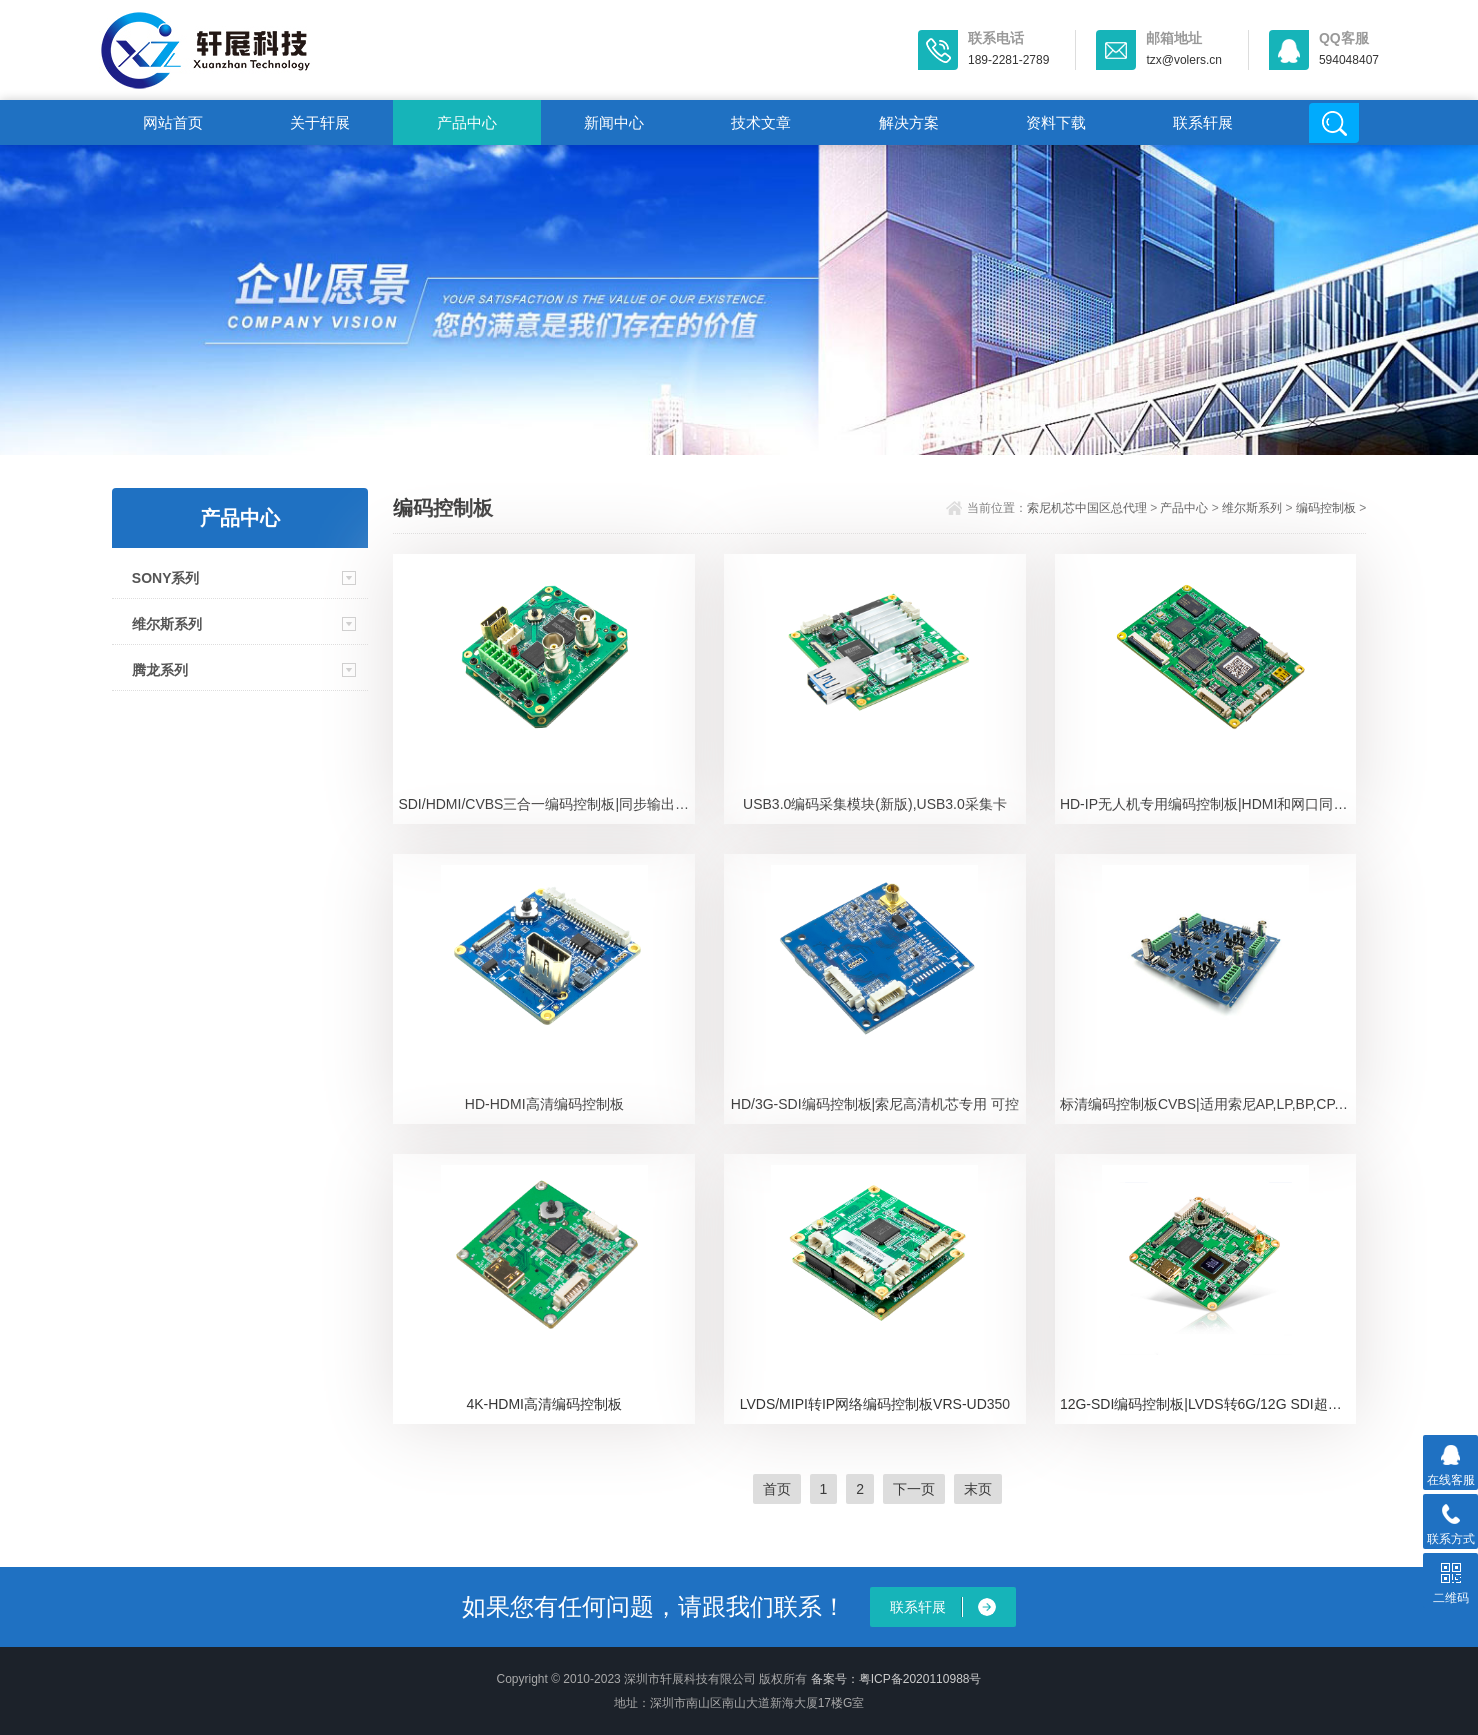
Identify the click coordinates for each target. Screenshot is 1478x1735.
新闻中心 (614, 122)
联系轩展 (1203, 122)
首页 (777, 1489)
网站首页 (173, 122)
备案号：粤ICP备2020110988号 (896, 1679)
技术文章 (761, 122)
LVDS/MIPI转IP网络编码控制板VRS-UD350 (875, 1404)
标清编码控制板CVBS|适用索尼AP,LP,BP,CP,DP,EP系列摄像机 (1208, 1104)
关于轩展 (320, 122)
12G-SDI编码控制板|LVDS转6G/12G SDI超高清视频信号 (1208, 1404)
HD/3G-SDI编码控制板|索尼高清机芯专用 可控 (875, 1104)
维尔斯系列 (167, 624)
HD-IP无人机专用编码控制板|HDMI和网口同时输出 (1208, 804)
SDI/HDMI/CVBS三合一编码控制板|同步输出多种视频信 (546, 804)
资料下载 (1056, 122)
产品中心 (467, 122)
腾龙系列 (160, 670)
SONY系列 (166, 578)
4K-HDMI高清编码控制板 (544, 1404)
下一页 (914, 1489)
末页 (978, 1489)
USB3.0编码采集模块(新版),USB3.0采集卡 (875, 804)
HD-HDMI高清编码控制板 (544, 1104)
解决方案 (909, 122)
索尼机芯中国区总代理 (1087, 508)
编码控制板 (1326, 508)
